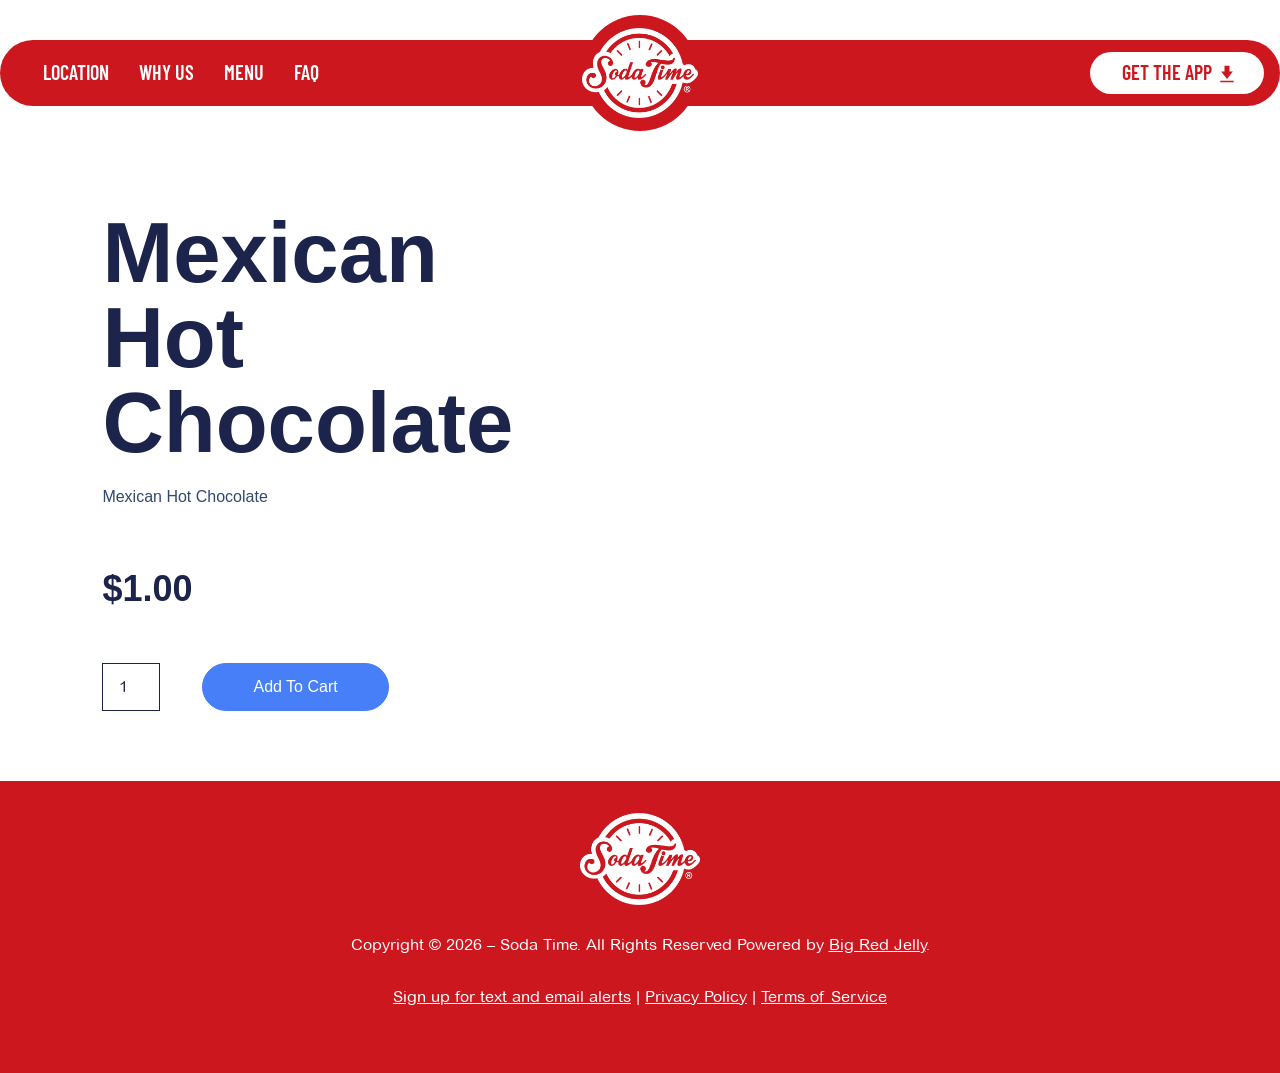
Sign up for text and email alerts (512, 996)
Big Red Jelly (877, 944)
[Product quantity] (131, 687)
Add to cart (295, 686)
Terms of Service (824, 996)
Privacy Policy (696, 996)
